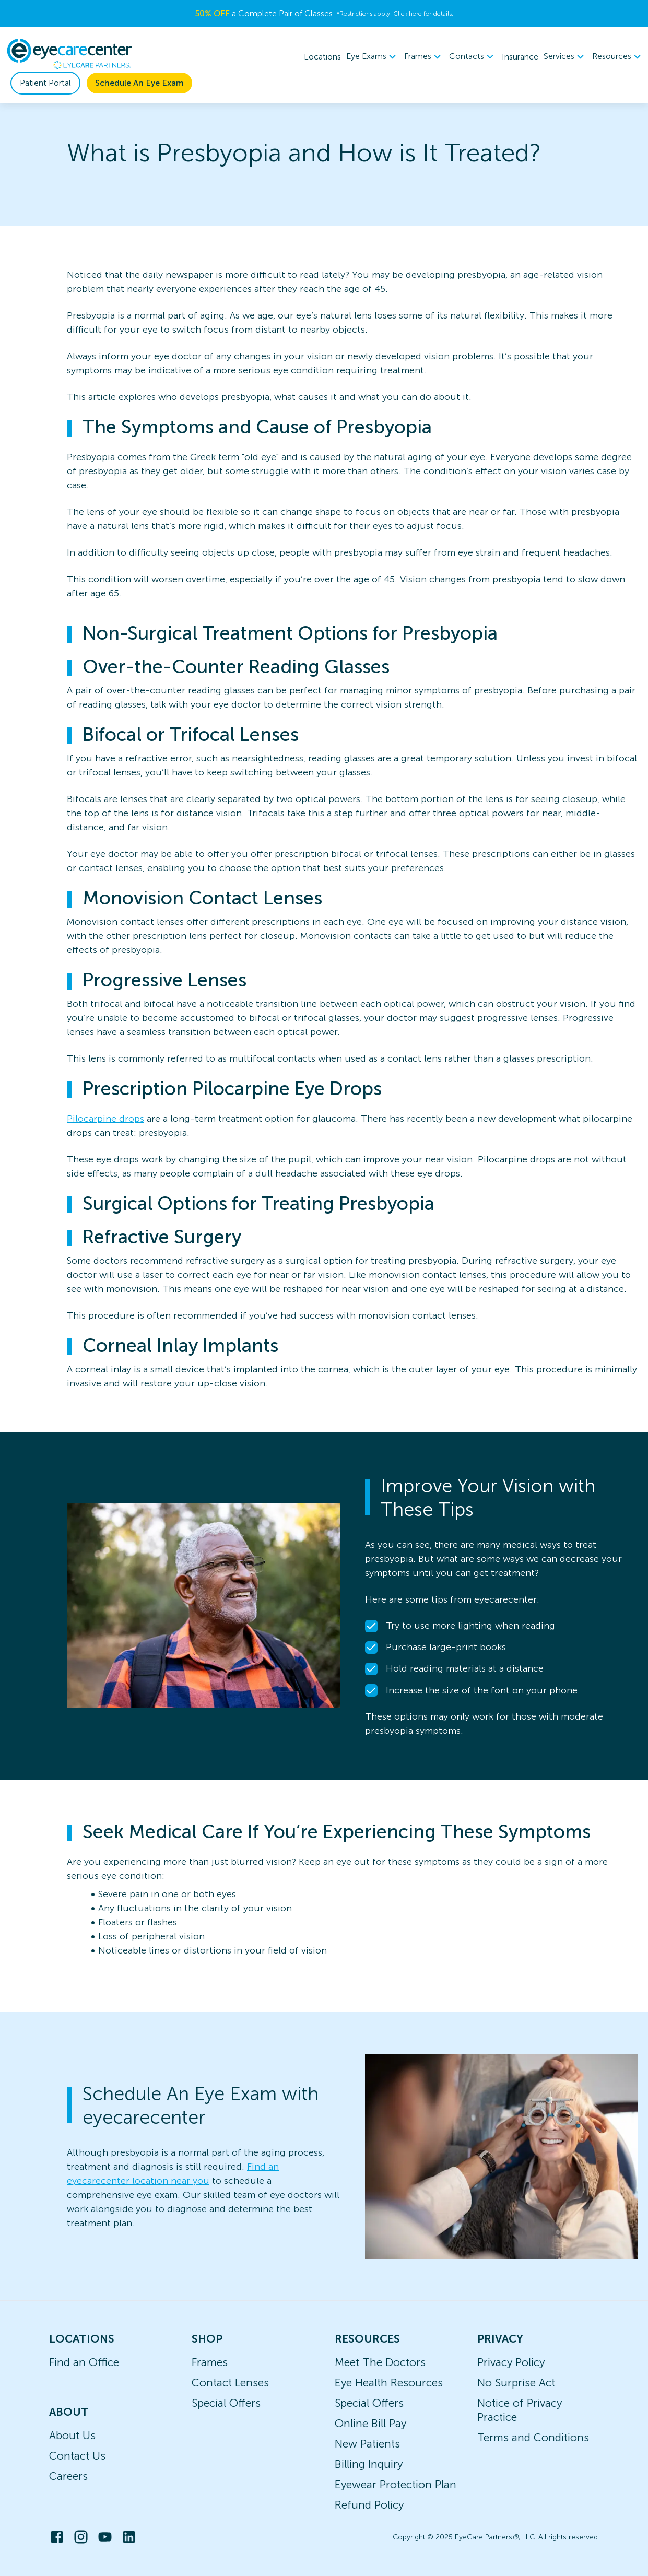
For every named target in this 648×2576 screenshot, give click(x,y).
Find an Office (84, 2362)
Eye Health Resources (389, 2382)
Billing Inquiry (369, 2464)
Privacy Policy (511, 2362)
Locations (322, 57)
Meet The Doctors (380, 2362)
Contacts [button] (473, 57)
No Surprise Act (516, 2382)
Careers (68, 2476)
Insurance (520, 57)
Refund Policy (369, 2504)
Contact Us (77, 2455)
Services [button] (565, 57)
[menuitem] (372, 57)
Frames (210, 2362)
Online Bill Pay (370, 2423)
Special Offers (226, 2402)
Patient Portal (45, 83)
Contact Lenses (230, 2382)
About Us (72, 2435)
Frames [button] (424, 57)
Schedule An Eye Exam (139, 83)
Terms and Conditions (533, 2437)
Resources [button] (618, 57)
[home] (69, 53)
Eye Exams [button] (372, 57)
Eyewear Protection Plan (395, 2484)
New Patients (367, 2443)
